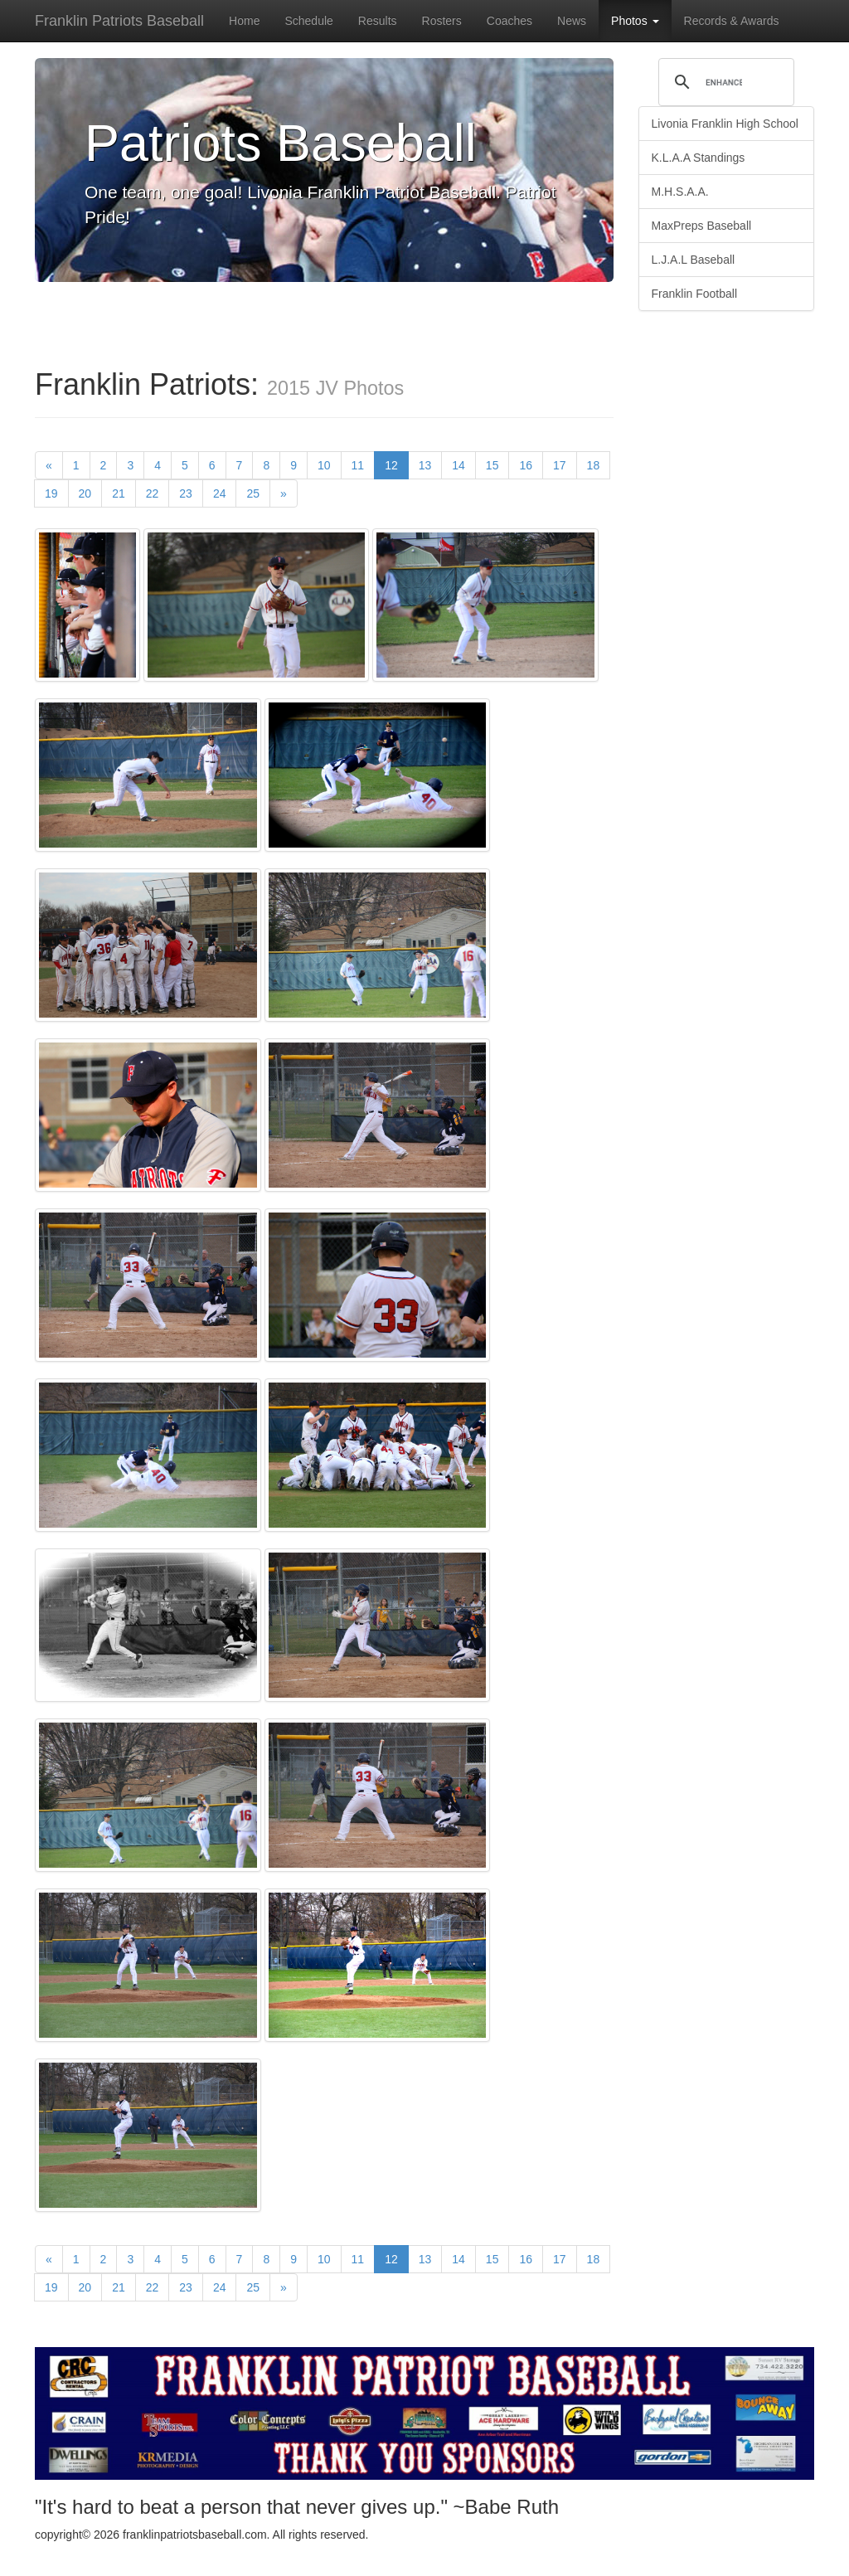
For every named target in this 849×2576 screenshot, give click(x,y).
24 (219, 493)
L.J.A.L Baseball (693, 259)
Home (244, 20)
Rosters (442, 20)
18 (593, 465)
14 (458, 465)
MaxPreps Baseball (702, 225)
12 (397, 464)
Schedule (308, 20)
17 (559, 465)
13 (425, 465)
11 (358, 465)
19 (51, 493)
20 (85, 493)
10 (324, 465)
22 (152, 493)
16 (525, 465)
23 (185, 493)
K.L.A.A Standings (698, 157)
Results (377, 20)
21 (118, 493)
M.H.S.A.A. (680, 191)
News (571, 20)
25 (253, 493)
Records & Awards (731, 20)
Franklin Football (695, 293)
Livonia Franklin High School (725, 123)
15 (492, 465)
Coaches (509, 20)
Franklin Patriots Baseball (119, 20)
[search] (724, 82)
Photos (634, 20)
